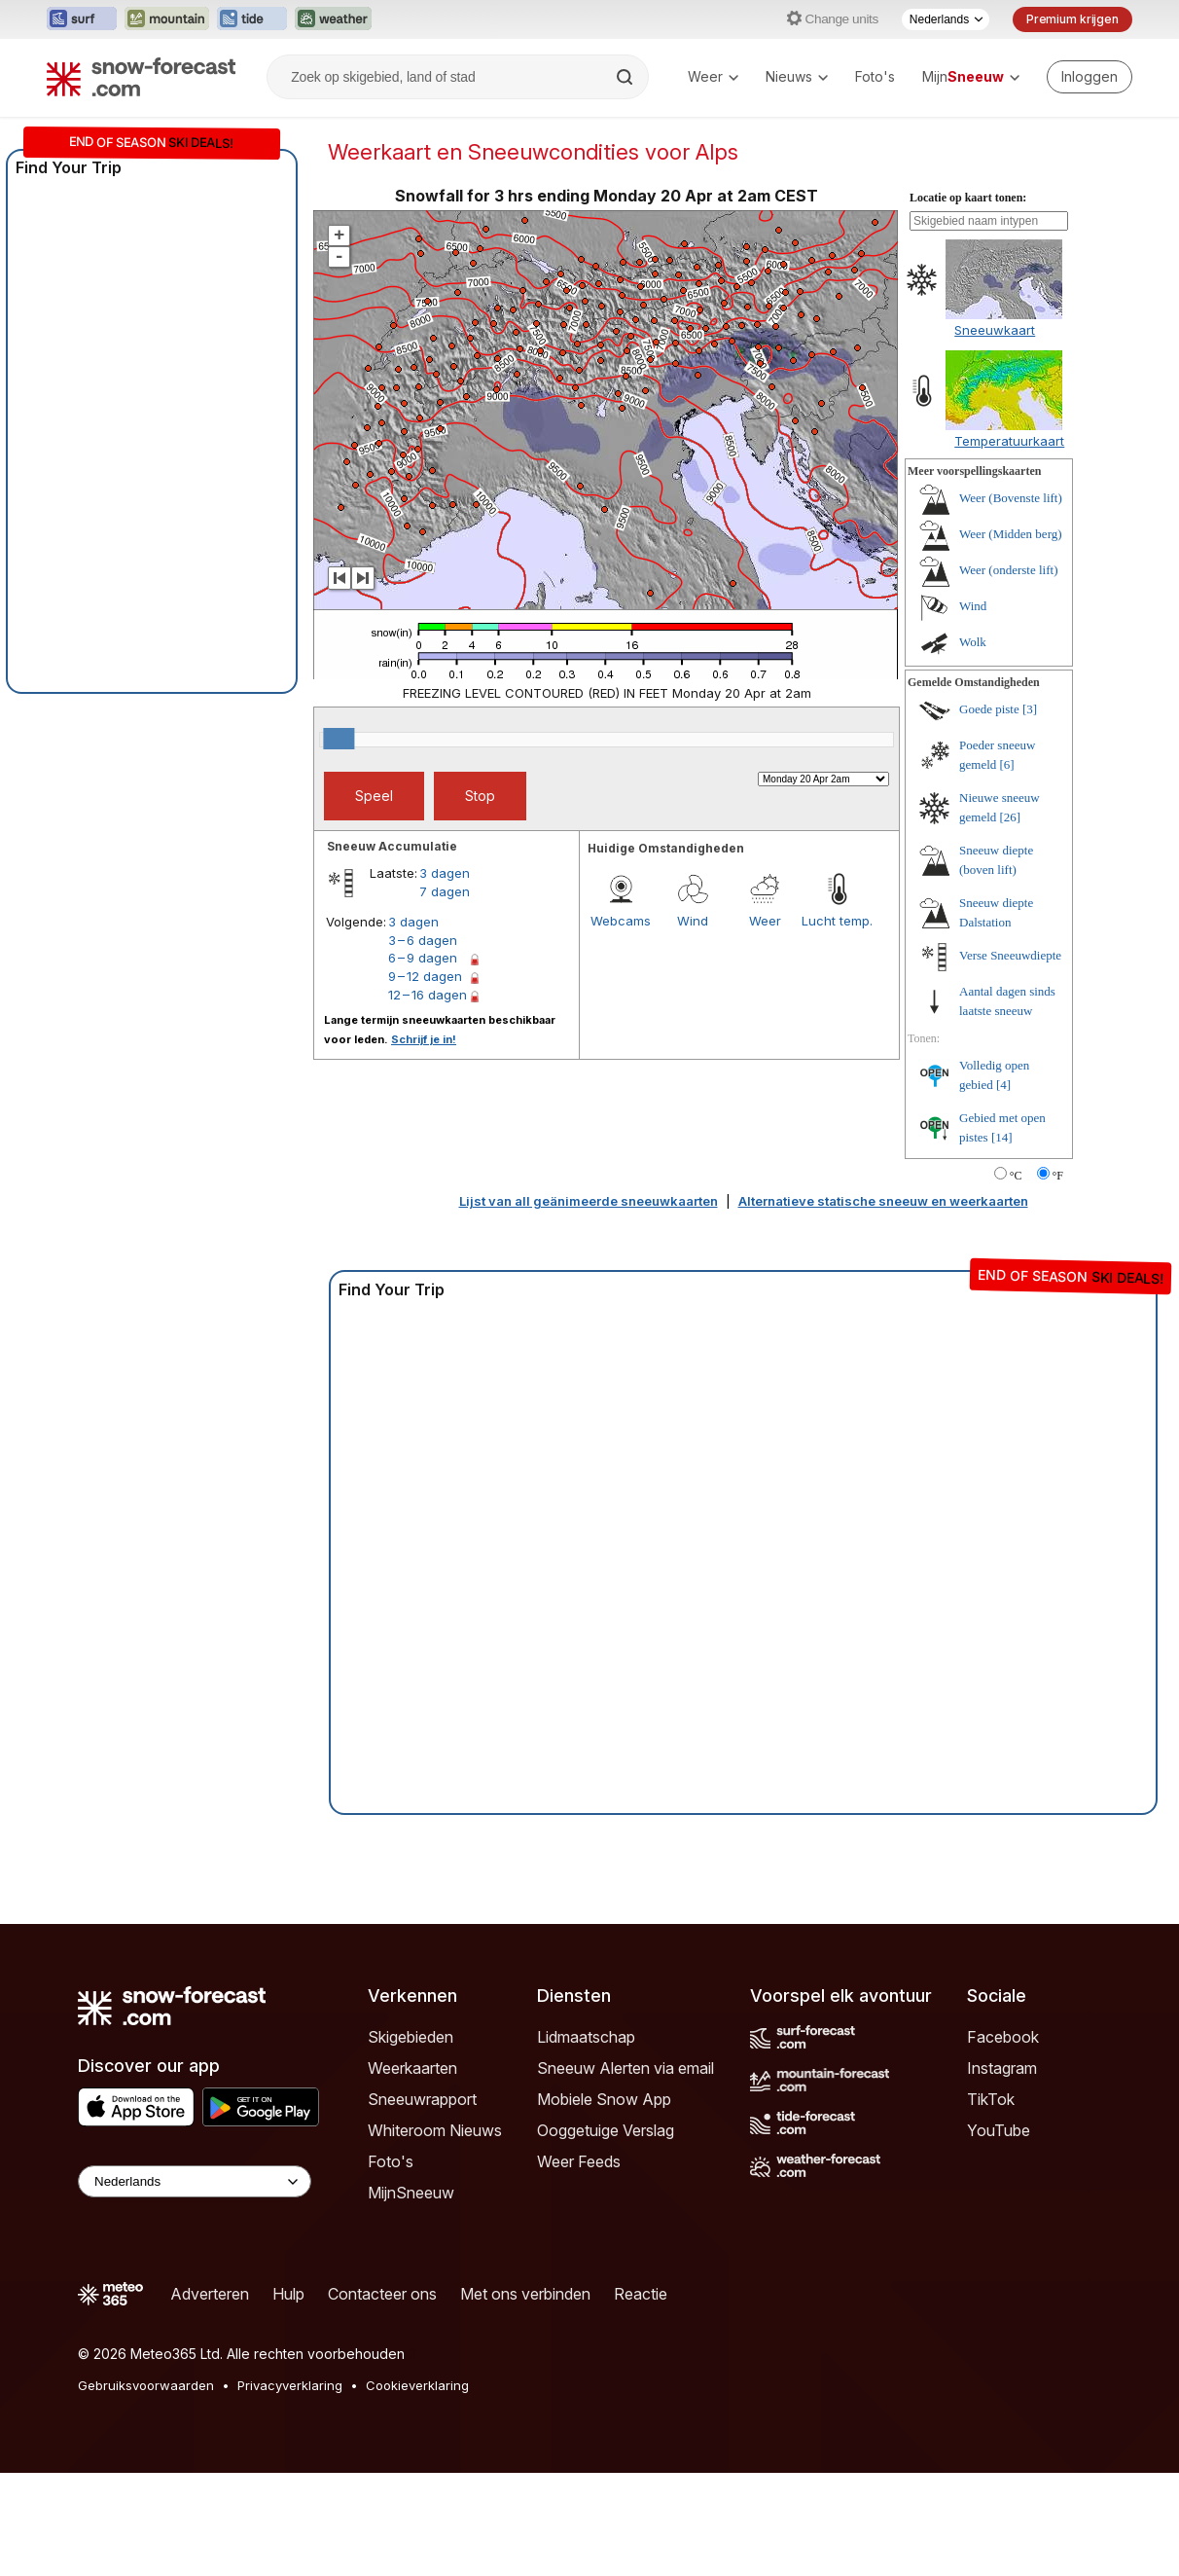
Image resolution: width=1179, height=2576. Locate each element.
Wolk (972, 745)
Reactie (640, 2397)
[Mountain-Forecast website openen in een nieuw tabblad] (167, 19)
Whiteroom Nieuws (435, 2233)
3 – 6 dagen (422, 1043)
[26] (1010, 920)
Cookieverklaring (417, 2488)
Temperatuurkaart (1009, 544)
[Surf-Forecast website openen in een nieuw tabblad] (82, 19)
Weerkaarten (412, 2171)
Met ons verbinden (525, 2397)
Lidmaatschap (586, 2140)
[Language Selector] (194, 2284)
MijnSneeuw (411, 2295)
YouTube (998, 2233)
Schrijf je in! (423, 1142)
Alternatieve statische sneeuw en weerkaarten (883, 1304)
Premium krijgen (1072, 19)
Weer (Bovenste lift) (1010, 601)
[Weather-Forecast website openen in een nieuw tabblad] (333, 19)
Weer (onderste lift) (1008, 673)
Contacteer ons (382, 2397)
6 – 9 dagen (422, 1061)
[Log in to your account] (1089, 76)
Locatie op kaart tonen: (968, 301)
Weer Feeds (579, 2264)
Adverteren (209, 2397)
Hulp (288, 2397)
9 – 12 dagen (425, 1079)
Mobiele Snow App (604, 2202)
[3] (1029, 812)
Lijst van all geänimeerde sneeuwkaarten (588, 1304)
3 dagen (444, 976)
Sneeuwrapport (422, 2202)
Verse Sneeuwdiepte (1010, 1058)
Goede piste (989, 812)
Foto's (875, 76)
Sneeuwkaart (994, 433)
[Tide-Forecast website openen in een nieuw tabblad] (252, 19)
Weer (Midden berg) (1010, 637)
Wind (692, 1024)
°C (1016, 1279)
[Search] (626, 76)
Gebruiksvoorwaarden (146, 2488)
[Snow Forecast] (141, 76)
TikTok (991, 2202)
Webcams (620, 1024)
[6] (1007, 867)
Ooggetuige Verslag (605, 2233)
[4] (1003, 1187)
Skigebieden (410, 2140)
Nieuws (797, 76)
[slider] (338, 842)
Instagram (1002, 2171)
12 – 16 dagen (427, 1098)
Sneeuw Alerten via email (625, 2171)
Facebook (1003, 2140)
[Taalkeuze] (945, 19)
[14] (1002, 1240)
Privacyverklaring (289, 2488)
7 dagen (444, 994)
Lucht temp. (837, 1024)
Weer (713, 76)
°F (1058, 1279)
